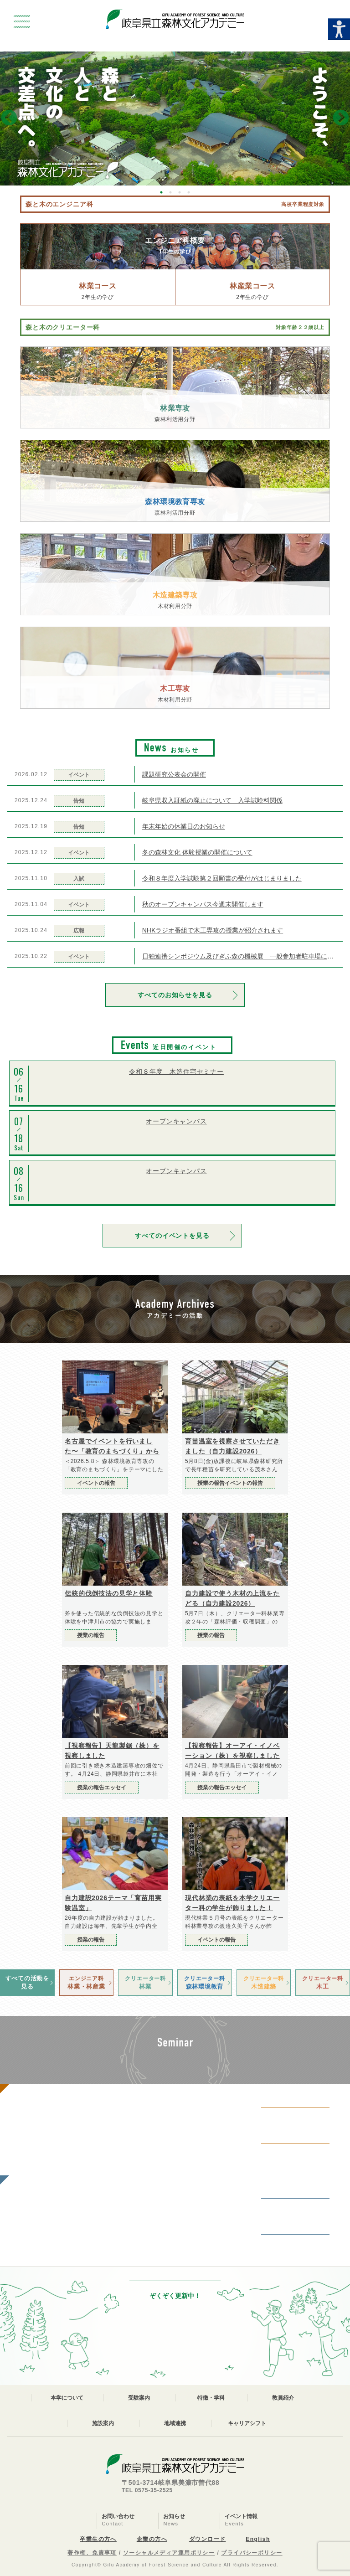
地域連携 (175, 2423)
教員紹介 (283, 2398)
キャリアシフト (247, 2423)
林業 (145, 1982)
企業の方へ (152, 2539)
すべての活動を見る (27, 1982)
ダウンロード (207, 2539)
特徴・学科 (211, 2398)
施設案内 (103, 2423)
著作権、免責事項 (92, 2553)
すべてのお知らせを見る (175, 995)
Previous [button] (9, 118)
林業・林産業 (86, 1982)
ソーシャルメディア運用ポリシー (169, 2553)
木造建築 (263, 1982)
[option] (175, 118)
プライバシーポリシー (251, 2553)
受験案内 (139, 2398)
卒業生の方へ (98, 2539)
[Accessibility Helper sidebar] (339, 29)
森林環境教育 (204, 1982)
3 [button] (179, 192)
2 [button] (170, 192)
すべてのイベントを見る (172, 1235)
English (258, 2539)
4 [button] (188, 192)
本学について (67, 2398)
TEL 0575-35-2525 (147, 2490)
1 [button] (161, 192)
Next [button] (341, 118)
